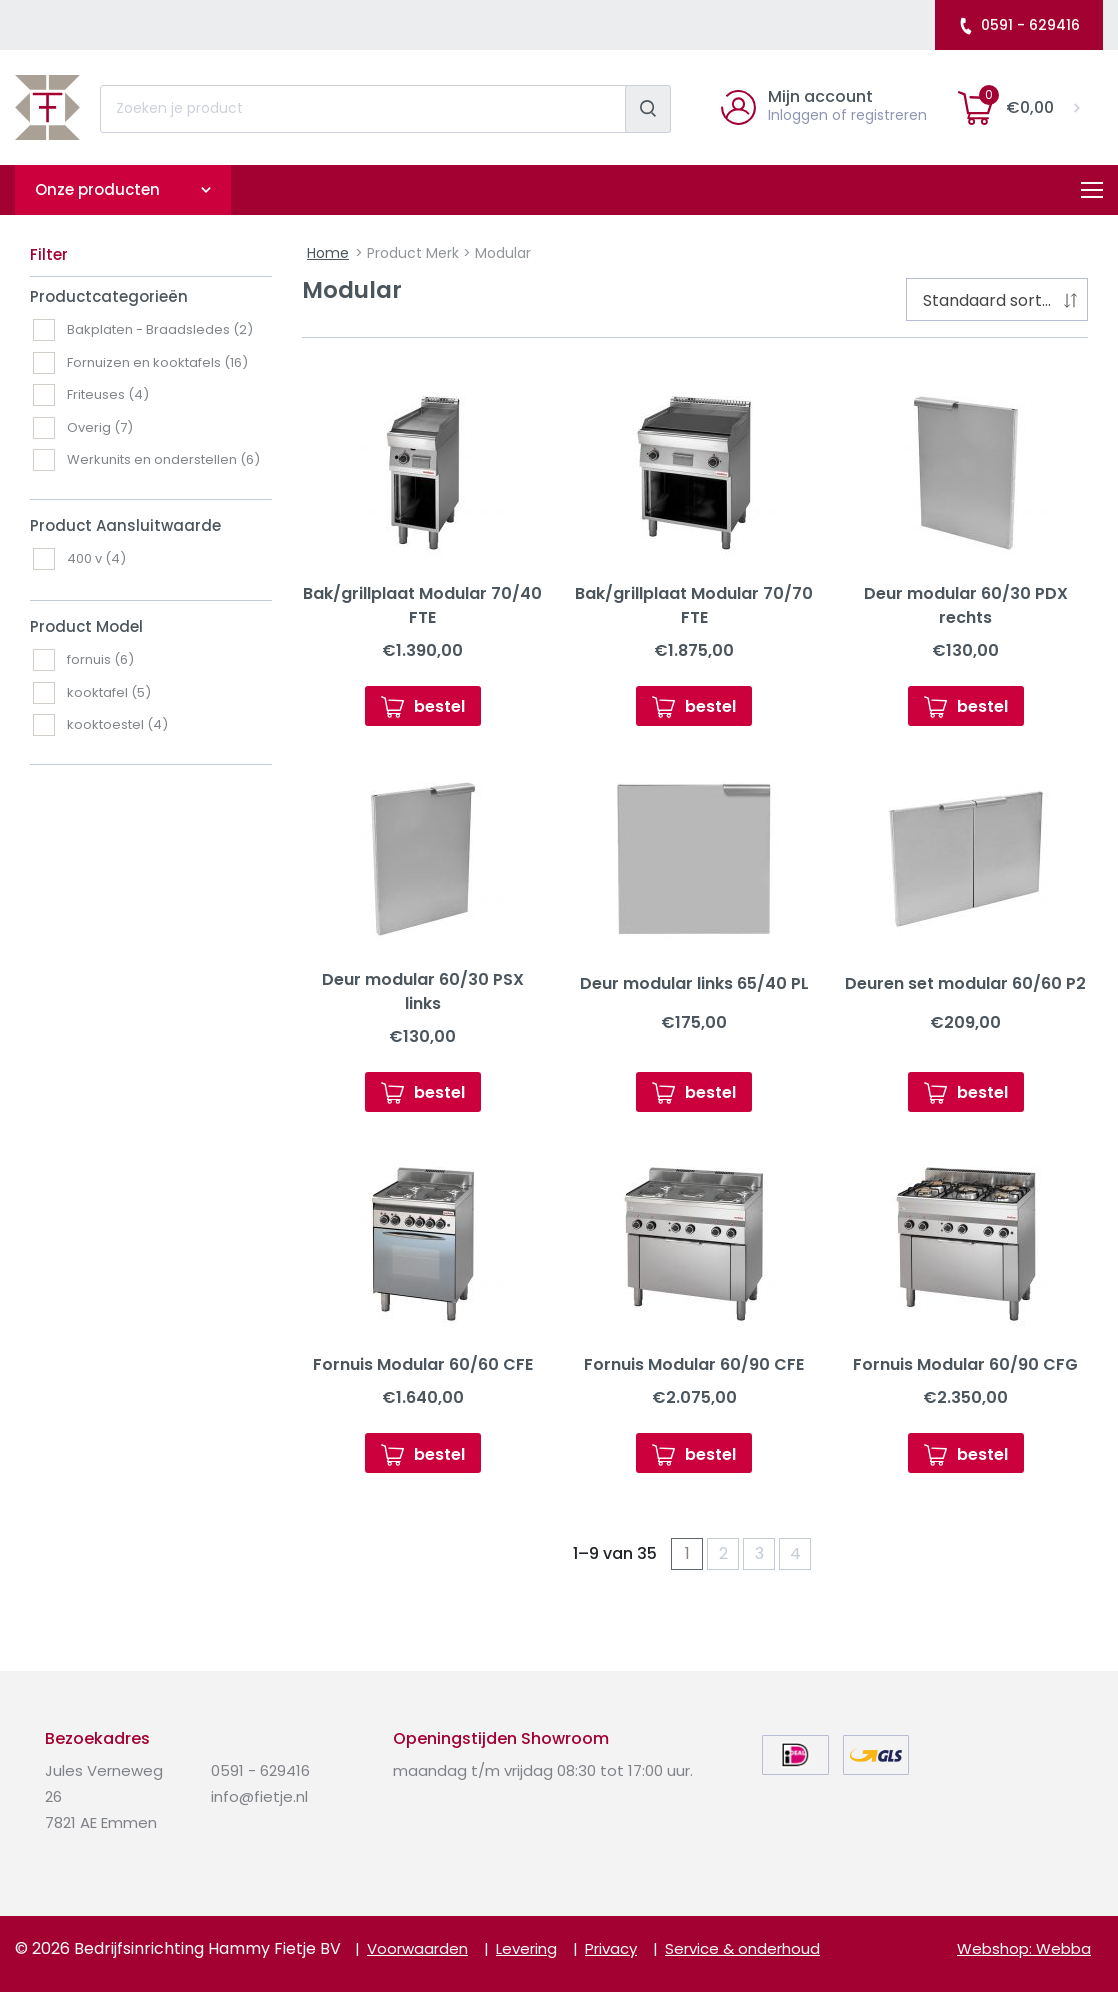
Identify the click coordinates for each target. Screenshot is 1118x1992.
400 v (96, 558)
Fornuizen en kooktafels (157, 362)
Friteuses (108, 394)
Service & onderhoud (742, 1948)
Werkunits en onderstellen (163, 459)
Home (328, 253)
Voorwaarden (417, 1948)
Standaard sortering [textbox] (1001, 300)
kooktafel (109, 692)
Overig (100, 427)
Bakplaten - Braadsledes (160, 329)
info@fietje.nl (259, 1796)
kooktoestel (117, 724)
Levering (526, 1948)
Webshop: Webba (1024, 1948)
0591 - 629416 (1018, 25)
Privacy (611, 1948)
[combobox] (997, 299)
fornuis (100, 659)
